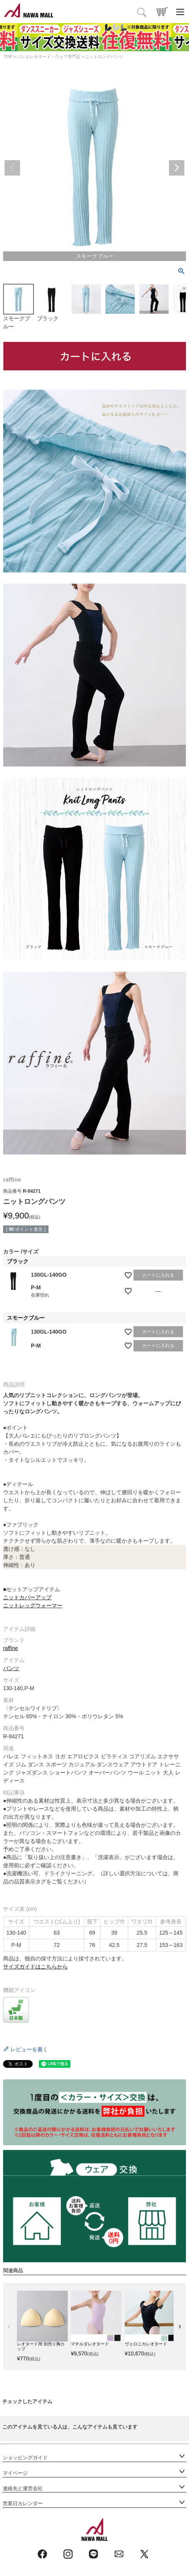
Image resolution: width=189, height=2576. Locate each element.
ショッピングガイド (25, 2458)
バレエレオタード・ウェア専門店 (48, 56)
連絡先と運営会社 (23, 2488)
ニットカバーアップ (27, 1597)
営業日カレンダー (23, 2503)
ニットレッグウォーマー (32, 1605)
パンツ (11, 1668)
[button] (9, 2326)
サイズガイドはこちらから (35, 1966)
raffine (10, 1648)
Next (176, 168)
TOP (8, 56)
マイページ (15, 2473)
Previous (12, 168)
